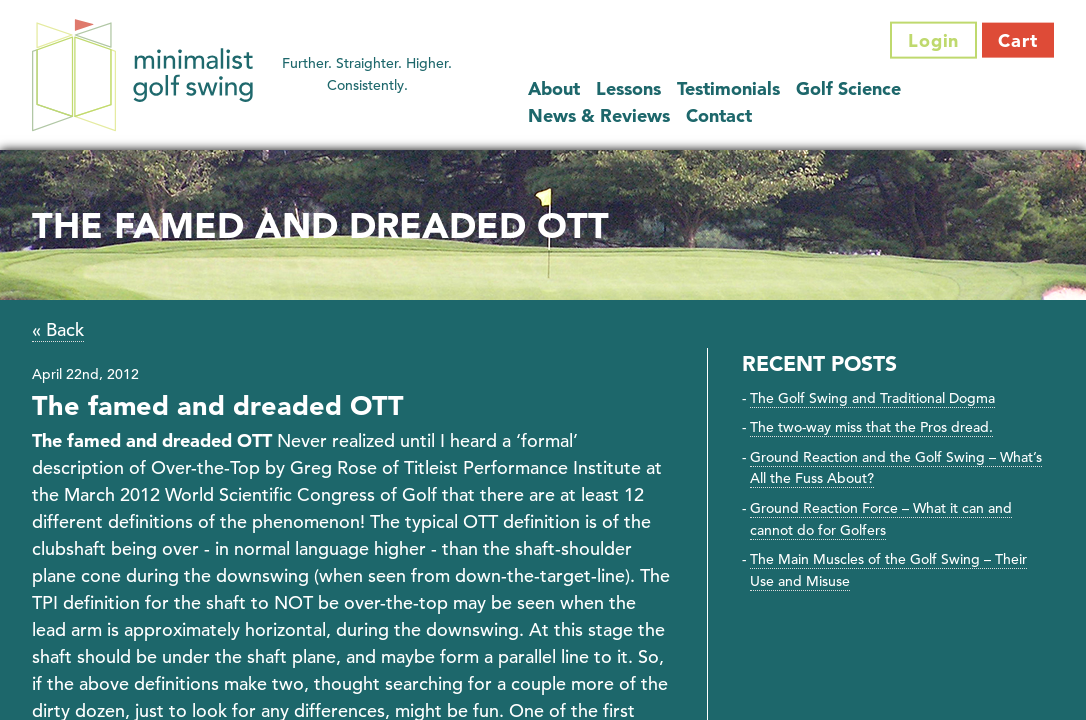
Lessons (628, 87)
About (554, 87)
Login (934, 40)
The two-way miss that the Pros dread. (871, 427)
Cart (1018, 40)
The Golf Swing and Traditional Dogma (872, 398)
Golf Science (848, 87)
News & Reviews (599, 114)
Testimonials (728, 87)
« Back (58, 329)
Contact (719, 114)
